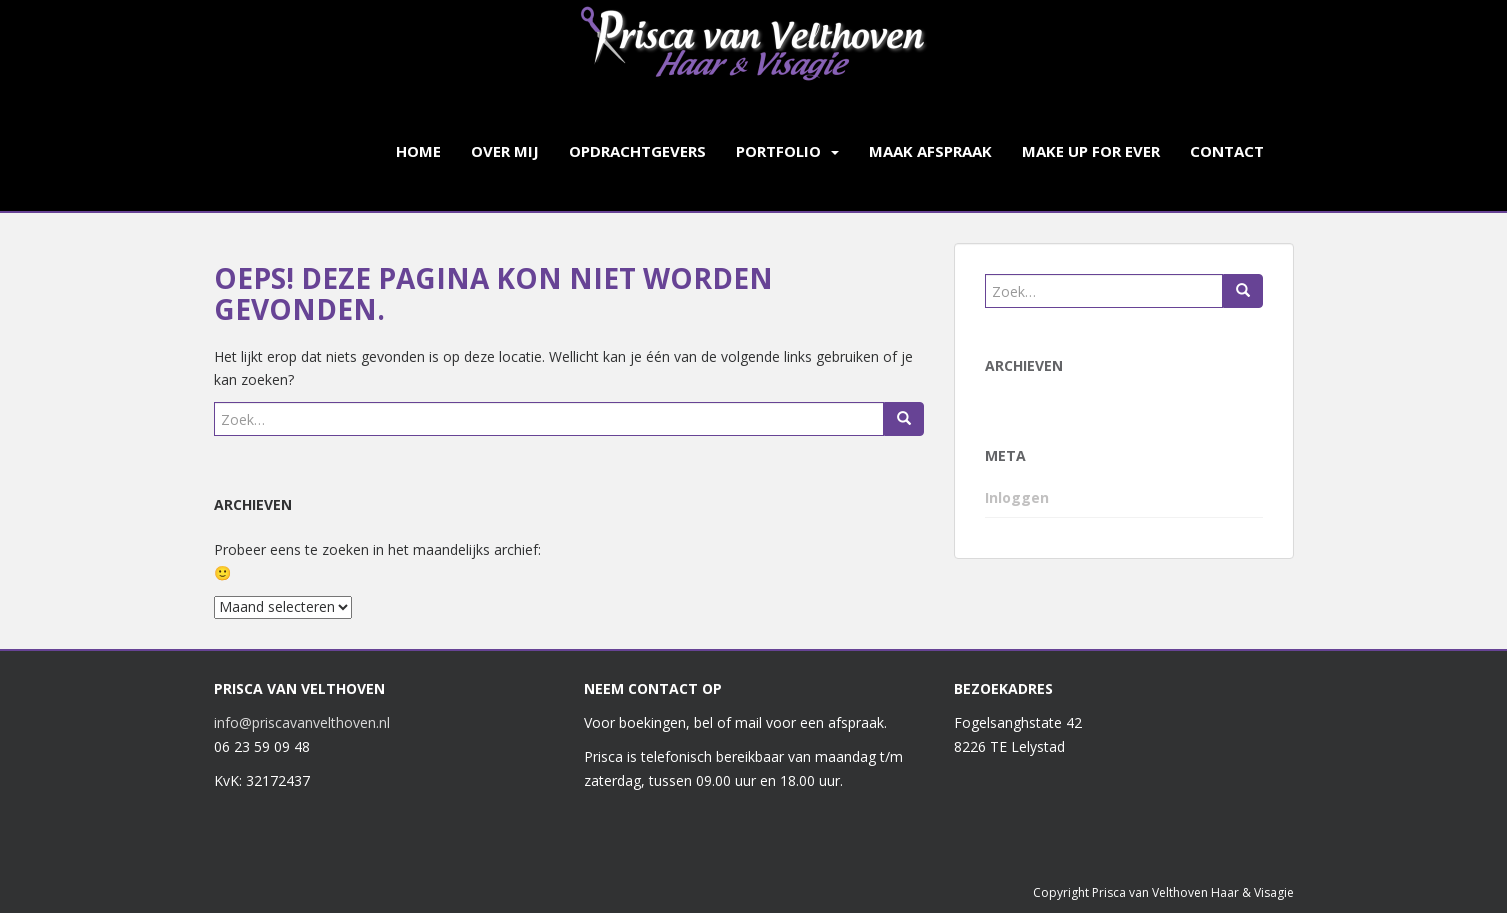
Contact (1227, 151)
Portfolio (778, 151)
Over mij (505, 151)
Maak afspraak (930, 151)
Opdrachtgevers (637, 151)
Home (418, 151)
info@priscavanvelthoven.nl (302, 722)
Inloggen (1017, 497)
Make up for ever (1091, 151)
